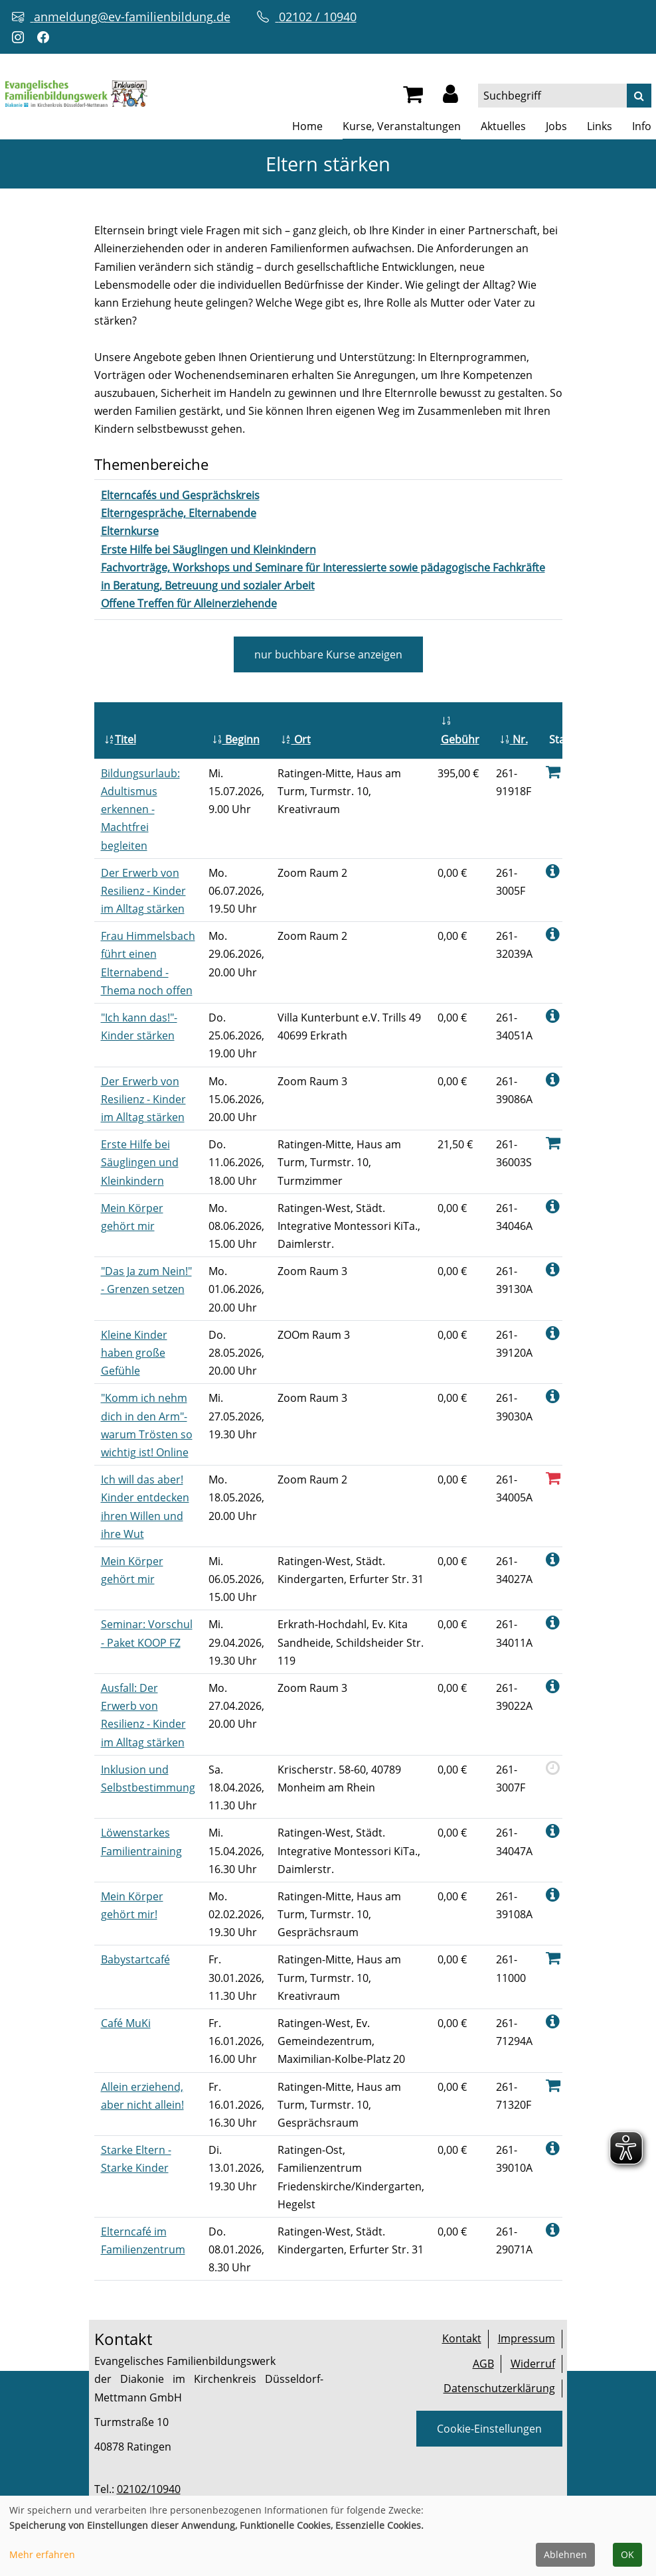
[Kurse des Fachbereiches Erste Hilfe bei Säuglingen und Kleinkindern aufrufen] (208, 549)
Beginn (236, 739)
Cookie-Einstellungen (489, 2428)
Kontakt (461, 2338)
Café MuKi (126, 2023)
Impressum (526, 2338)
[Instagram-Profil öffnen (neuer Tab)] (21, 37)
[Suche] (639, 96)
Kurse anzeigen (328, 654)
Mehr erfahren (42, 2554)
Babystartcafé (135, 1959)
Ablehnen (565, 2554)
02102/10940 (149, 2489)
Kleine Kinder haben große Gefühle (134, 1352)
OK (627, 2554)
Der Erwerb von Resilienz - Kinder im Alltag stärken (143, 891)
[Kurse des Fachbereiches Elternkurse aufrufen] (130, 531)
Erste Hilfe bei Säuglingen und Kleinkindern (140, 1162)
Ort (296, 739)
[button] (450, 97)
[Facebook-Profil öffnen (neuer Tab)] (46, 37)
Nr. (513, 739)
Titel (120, 739)
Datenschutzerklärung (499, 2388)
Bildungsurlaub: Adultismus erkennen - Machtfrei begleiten (140, 809)
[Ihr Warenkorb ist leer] (413, 97)
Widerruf (533, 2363)
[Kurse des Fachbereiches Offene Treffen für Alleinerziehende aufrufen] (189, 603)
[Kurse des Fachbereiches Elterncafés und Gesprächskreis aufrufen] (180, 495)
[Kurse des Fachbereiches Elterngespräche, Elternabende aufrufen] (178, 513)
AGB (483, 2363)
